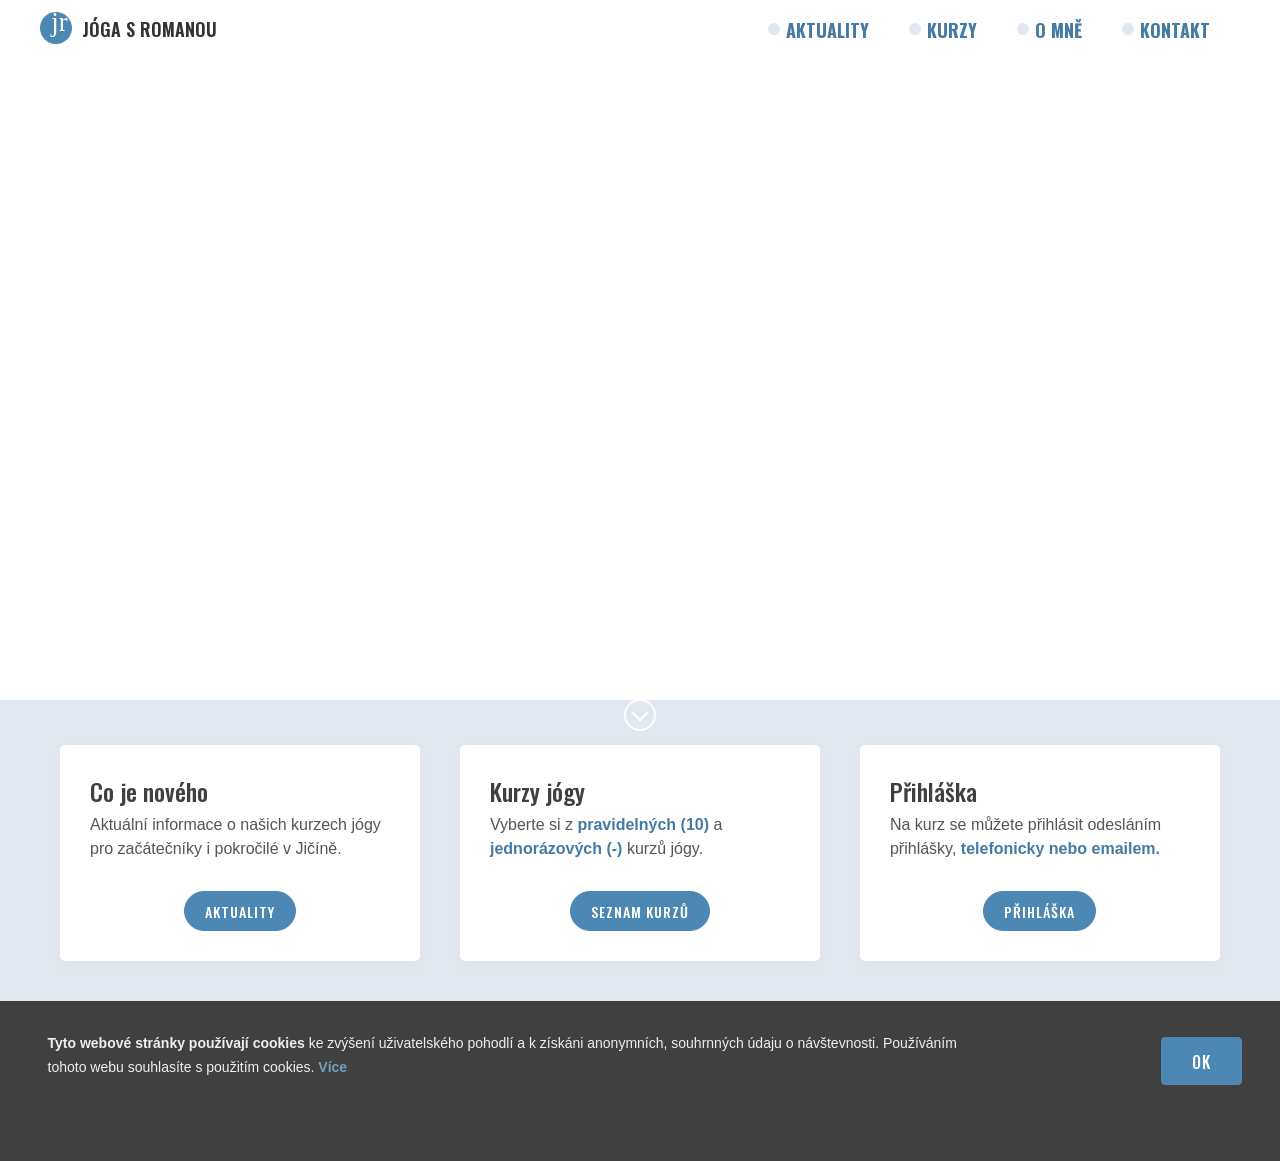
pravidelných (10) (643, 824)
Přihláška (1039, 911)
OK (1201, 1062)
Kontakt (1175, 30)
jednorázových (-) (556, 848)
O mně (1058, 30)
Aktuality (827, 30)
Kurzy (952, 30)
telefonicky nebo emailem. (1060, 848)
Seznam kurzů (640, 911)
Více (332, 1067)
